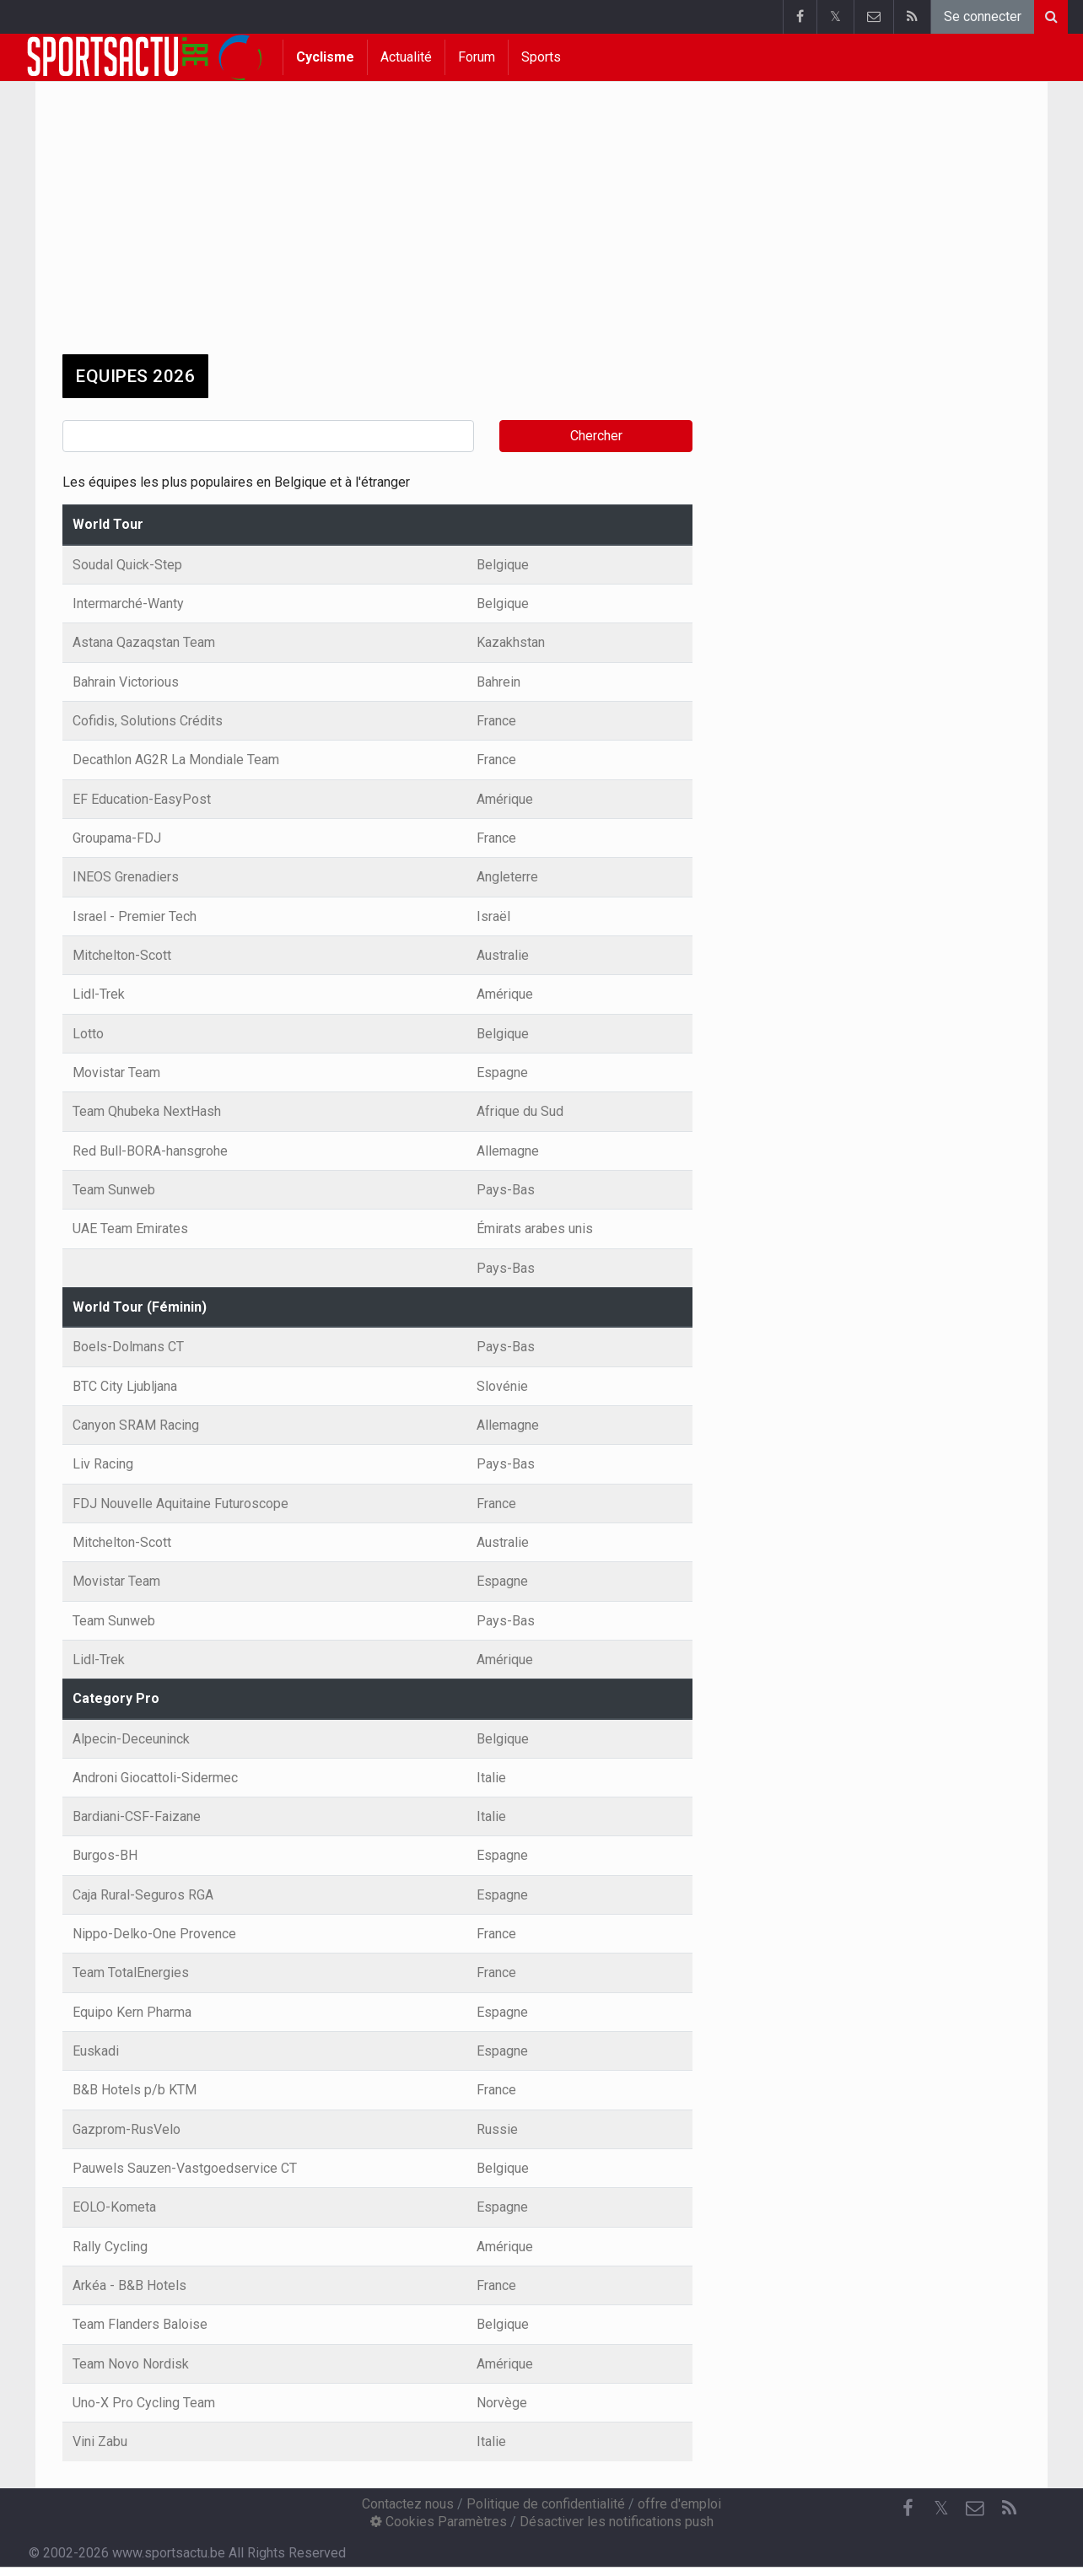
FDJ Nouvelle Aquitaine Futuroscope (180, 1503)
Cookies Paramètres (438, 2522)
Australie (503, 955)
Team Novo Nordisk (131, 2364)
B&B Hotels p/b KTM (135, 2090)
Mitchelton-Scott (122, 955)
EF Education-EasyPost (142, 799)
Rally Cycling (110, 2247)
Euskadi (96, 2051)
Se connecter (982, 16)
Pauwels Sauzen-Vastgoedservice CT (185, 2168)
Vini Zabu (100, 2441)
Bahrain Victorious (126, 682)
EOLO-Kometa (114, 2207)
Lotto (88, 1034)
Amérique (505, 799)
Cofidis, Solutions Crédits (148, 721)
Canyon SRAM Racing (136, 1425)
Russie (497, 2129)
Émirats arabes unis (535, 1229)
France (496, 721)
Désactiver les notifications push (617, 2522)
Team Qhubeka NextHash (147, 1111)
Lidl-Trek (99, 994)
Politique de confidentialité (545, 2504)
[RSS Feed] (1009, 2508)
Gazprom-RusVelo (126, 2129)
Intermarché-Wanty (128, 603)
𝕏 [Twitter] (941, 2508)
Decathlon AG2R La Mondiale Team (176, 760)
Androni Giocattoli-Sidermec (155, 1778)
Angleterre (507, 877)
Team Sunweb (114, 1190)
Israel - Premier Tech (135, 916)
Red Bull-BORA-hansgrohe (150, 1151)
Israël (493, 916)
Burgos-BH (105, 1855)
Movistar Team (116, 1072)
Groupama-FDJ (117, 838)
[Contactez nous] (975, 2508)
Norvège (502, 2403)
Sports (541, 57)
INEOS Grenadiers (126, 877)
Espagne (502, 1072)
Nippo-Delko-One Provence (154, 1934)
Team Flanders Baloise (140, 2324)
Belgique (503, 565)
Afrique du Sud (520, 1111)
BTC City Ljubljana (125, 1386)
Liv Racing (103, 1464)
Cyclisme (325, 57)
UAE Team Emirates (130, 1229)
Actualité (406, 57)
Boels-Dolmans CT (128, 1347)
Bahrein (498, 682)
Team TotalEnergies (131, 1972)
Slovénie (502, 1386)
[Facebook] (907, 2508)
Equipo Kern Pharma (132, 2012)
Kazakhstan (511, 642)
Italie (491, 1778)
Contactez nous (408, 2504)
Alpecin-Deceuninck (131, 1739)
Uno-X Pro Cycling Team (144, 2403)
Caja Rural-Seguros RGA (143, 1895)
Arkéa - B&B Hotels (129, 2285)
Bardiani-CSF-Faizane (137, 1816)
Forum (476, 57)
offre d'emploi (679, 2504)
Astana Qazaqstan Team (144, 642)
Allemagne (508, 1151)
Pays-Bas (506, 1190)
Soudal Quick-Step (127, 565)
